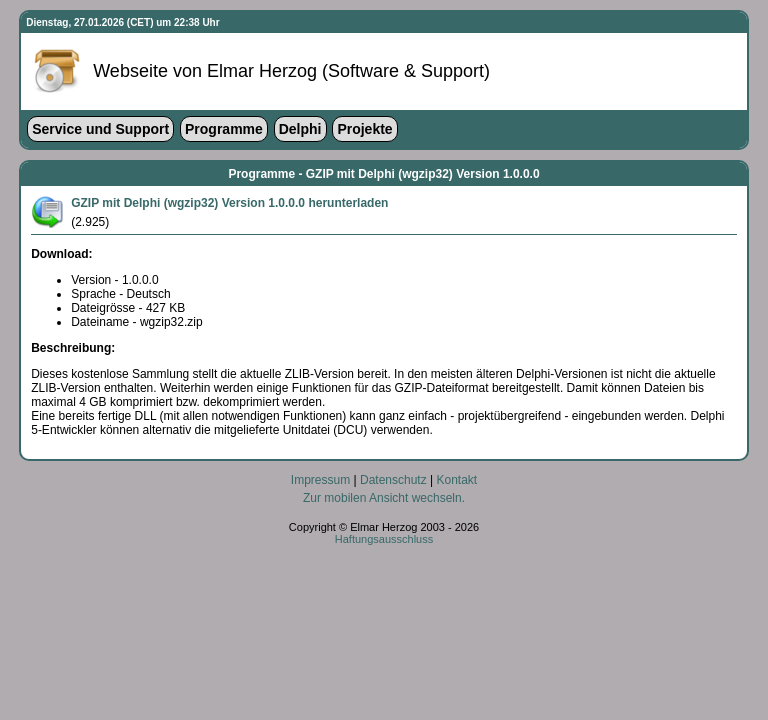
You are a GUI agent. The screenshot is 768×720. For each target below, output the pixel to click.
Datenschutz (393, 480)
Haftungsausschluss (384, 539)
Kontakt (456, 480)
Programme (224, 129)
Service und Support (100, 129)
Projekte (364, 129)
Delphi (300, 129)
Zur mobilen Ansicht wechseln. (384, 498)
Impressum (320, 480)
